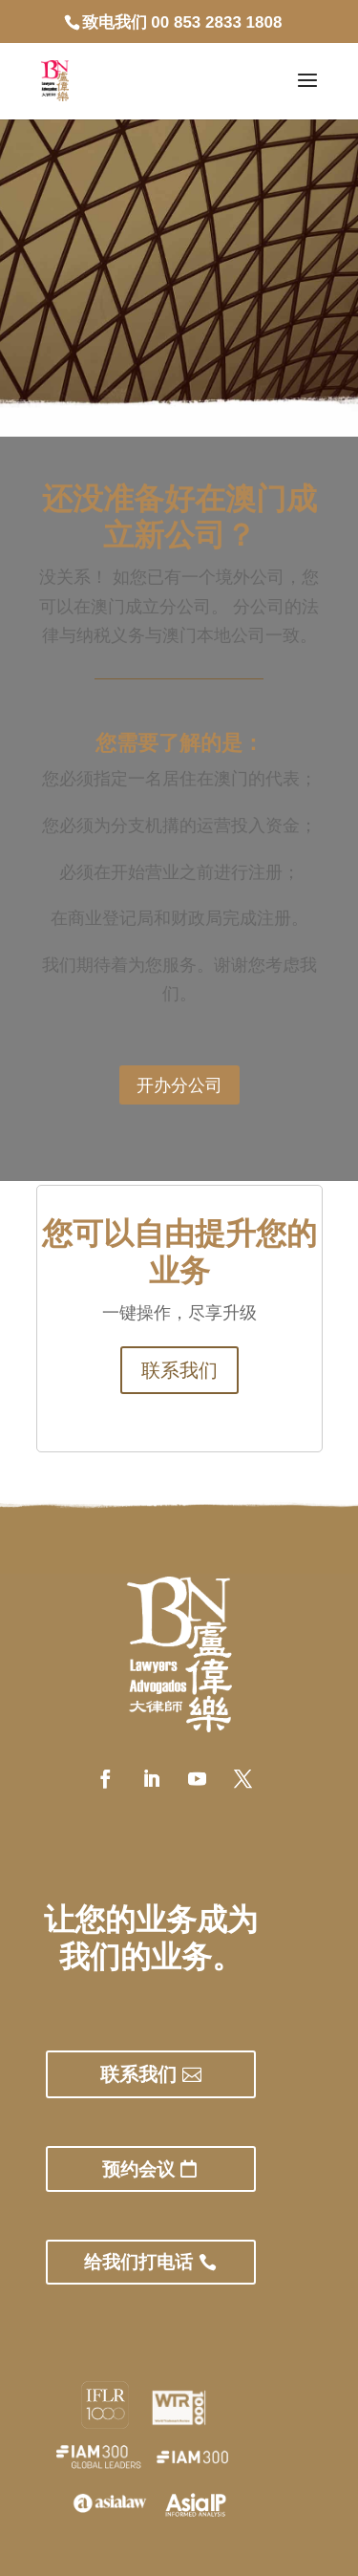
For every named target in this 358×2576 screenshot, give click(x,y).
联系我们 (179, 1370)
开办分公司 (179, 1084)
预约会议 (138, 2169)
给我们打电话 (138, 2261)
